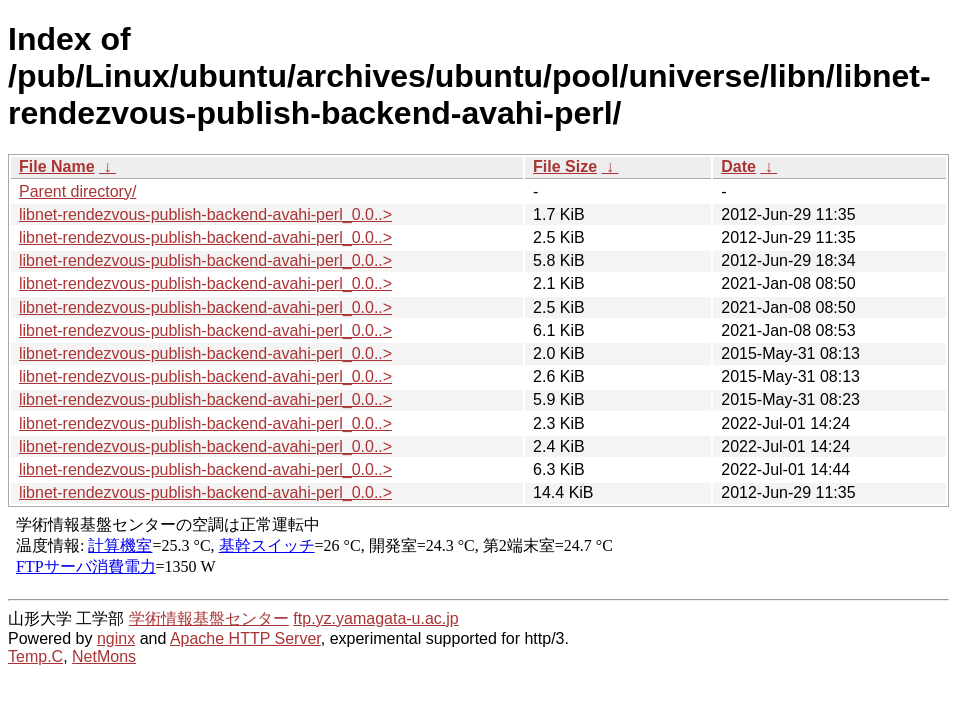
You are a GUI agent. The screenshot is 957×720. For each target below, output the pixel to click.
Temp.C (35, 656)
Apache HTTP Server (245, 638)
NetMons (104, 656)
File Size (565, 166)
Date (738, 166)
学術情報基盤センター (209, 618)
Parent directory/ (77, 191)
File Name (57, 166)
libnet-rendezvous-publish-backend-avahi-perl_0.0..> (205, 214)
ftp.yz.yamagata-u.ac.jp (375, 618)
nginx (116, 638)
